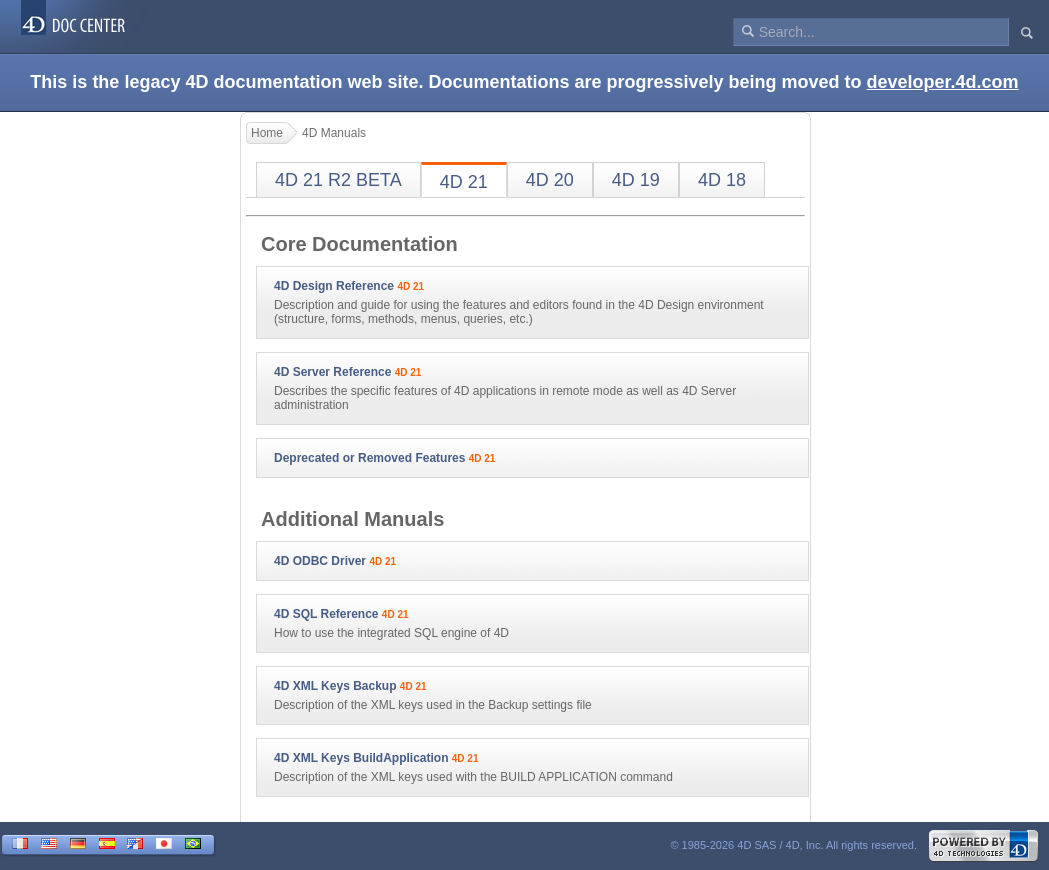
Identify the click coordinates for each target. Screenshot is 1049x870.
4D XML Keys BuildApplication (361, 758)
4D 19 (636, 180)
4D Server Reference (332, 372)
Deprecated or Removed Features (369, 458)
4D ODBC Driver (320, 561)
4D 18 (722, 180)
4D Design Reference (334, 286)
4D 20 (550, 180)
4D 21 (464, 182)
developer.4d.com (943, 82)
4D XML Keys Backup (335, 686)
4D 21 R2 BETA (338, 180)
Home (267, 133)
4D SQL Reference (326, 614)
